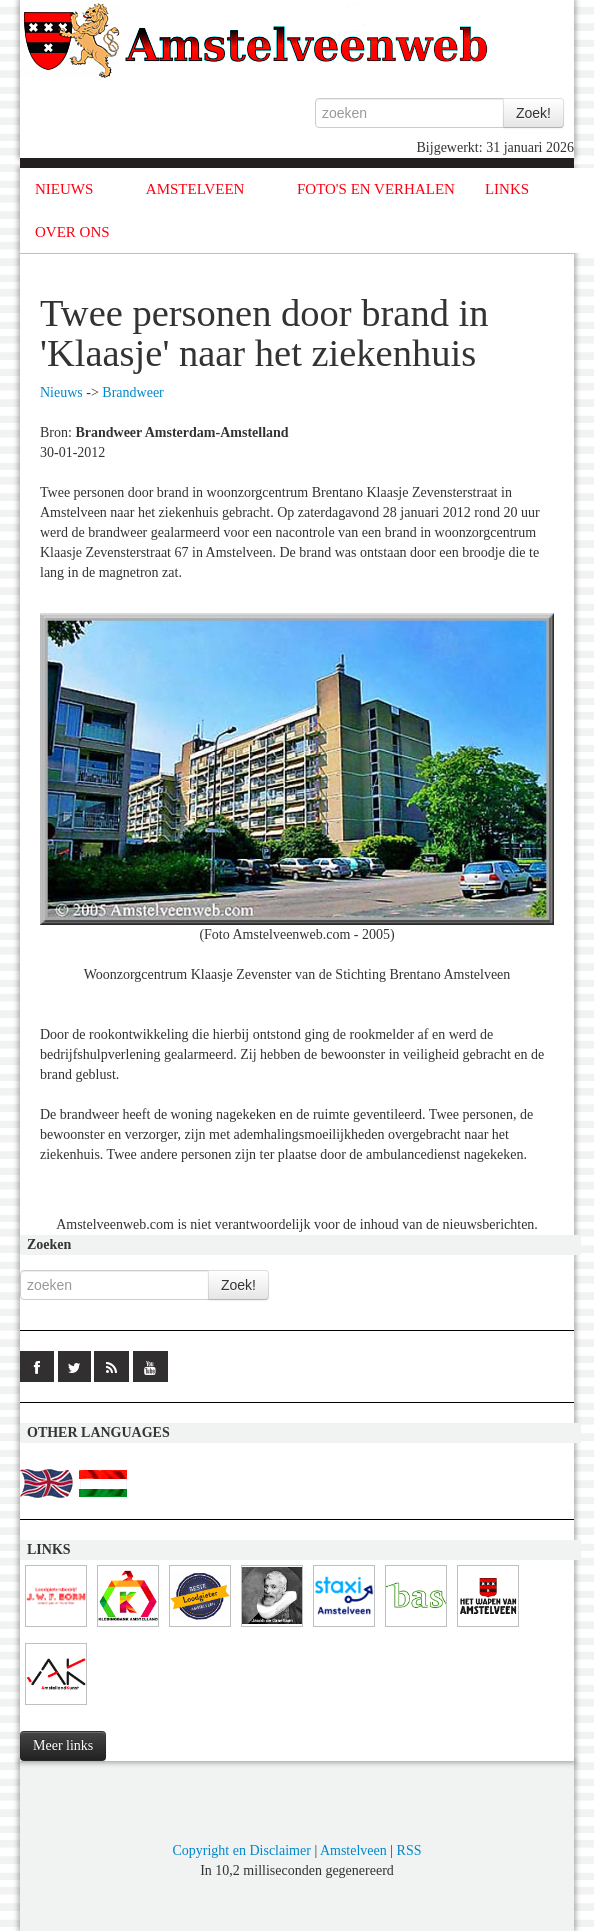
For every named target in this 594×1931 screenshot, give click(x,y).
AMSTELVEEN (195, 189)
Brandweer (132, 392)
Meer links (63, 1745)
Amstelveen (353, 1850)
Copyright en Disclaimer (241, 1850)
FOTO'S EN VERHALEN (376, 189)
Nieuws (61, 392)
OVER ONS (72, 232)
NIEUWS (64, 189)
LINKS (507, 189)
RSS (409, 1850)
